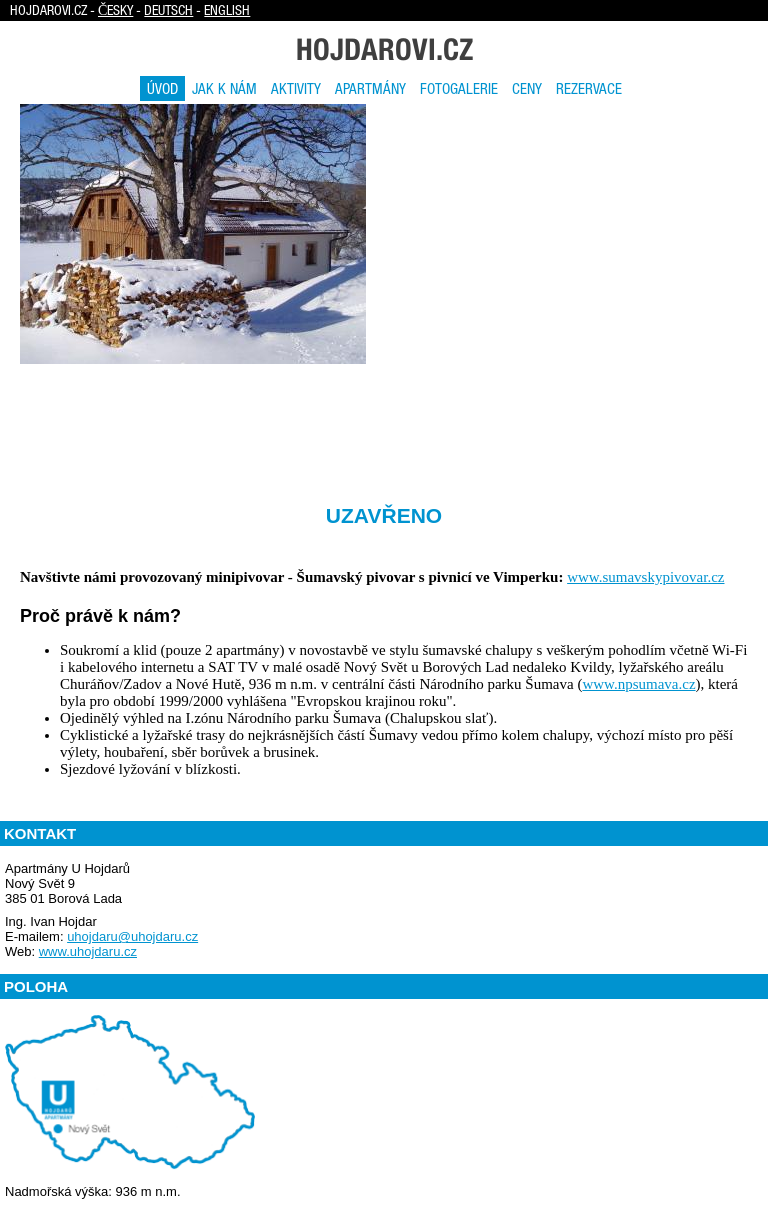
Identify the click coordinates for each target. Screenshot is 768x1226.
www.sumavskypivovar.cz (645, 577)
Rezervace (589, 88)
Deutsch (168, 10)
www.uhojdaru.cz (88, 951)
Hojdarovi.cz (384, 49)
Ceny (527, 88)
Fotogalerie (459, 88)
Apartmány (370, 88)
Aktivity (296, 88)
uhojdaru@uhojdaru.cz (132, 936)
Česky (115, 10)
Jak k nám (224, 88)
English (227, 10)
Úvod (162, 88)
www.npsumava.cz (638, 684)
